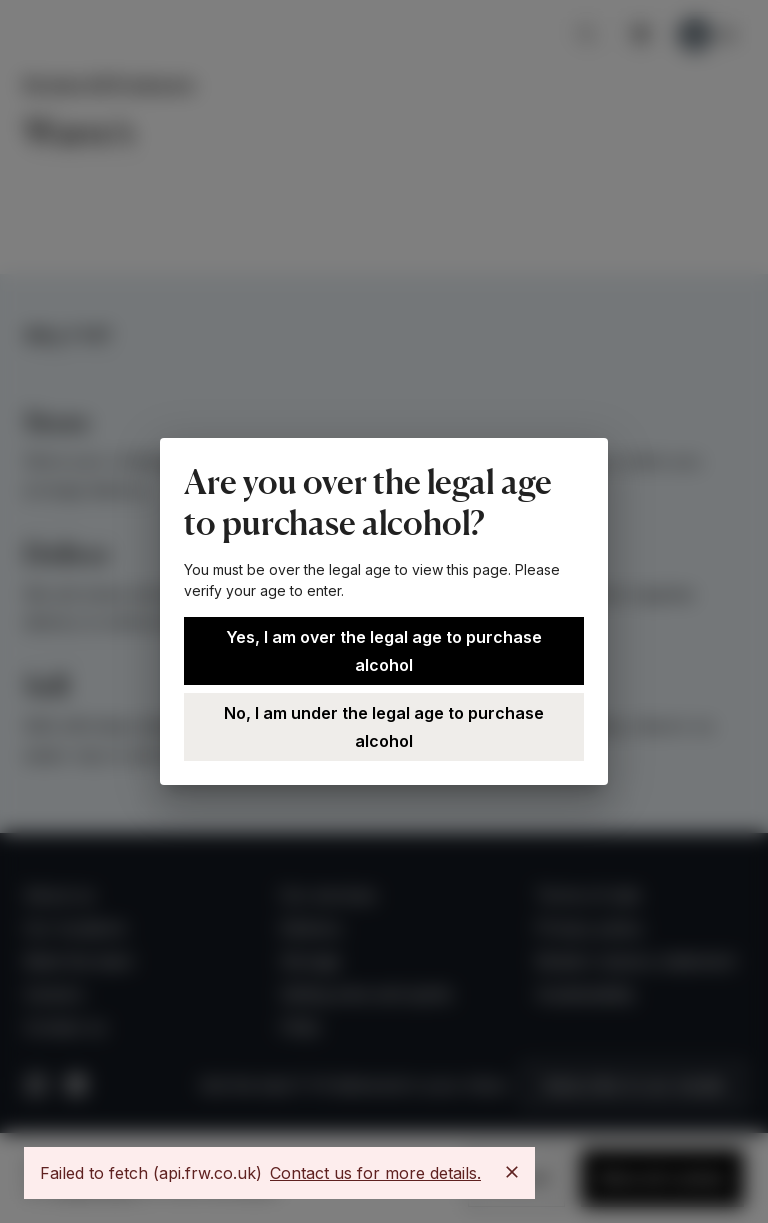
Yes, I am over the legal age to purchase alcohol (384, 651)
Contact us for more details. (375, 1173)
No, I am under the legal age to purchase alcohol (384, 727)
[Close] (512, 1172)
